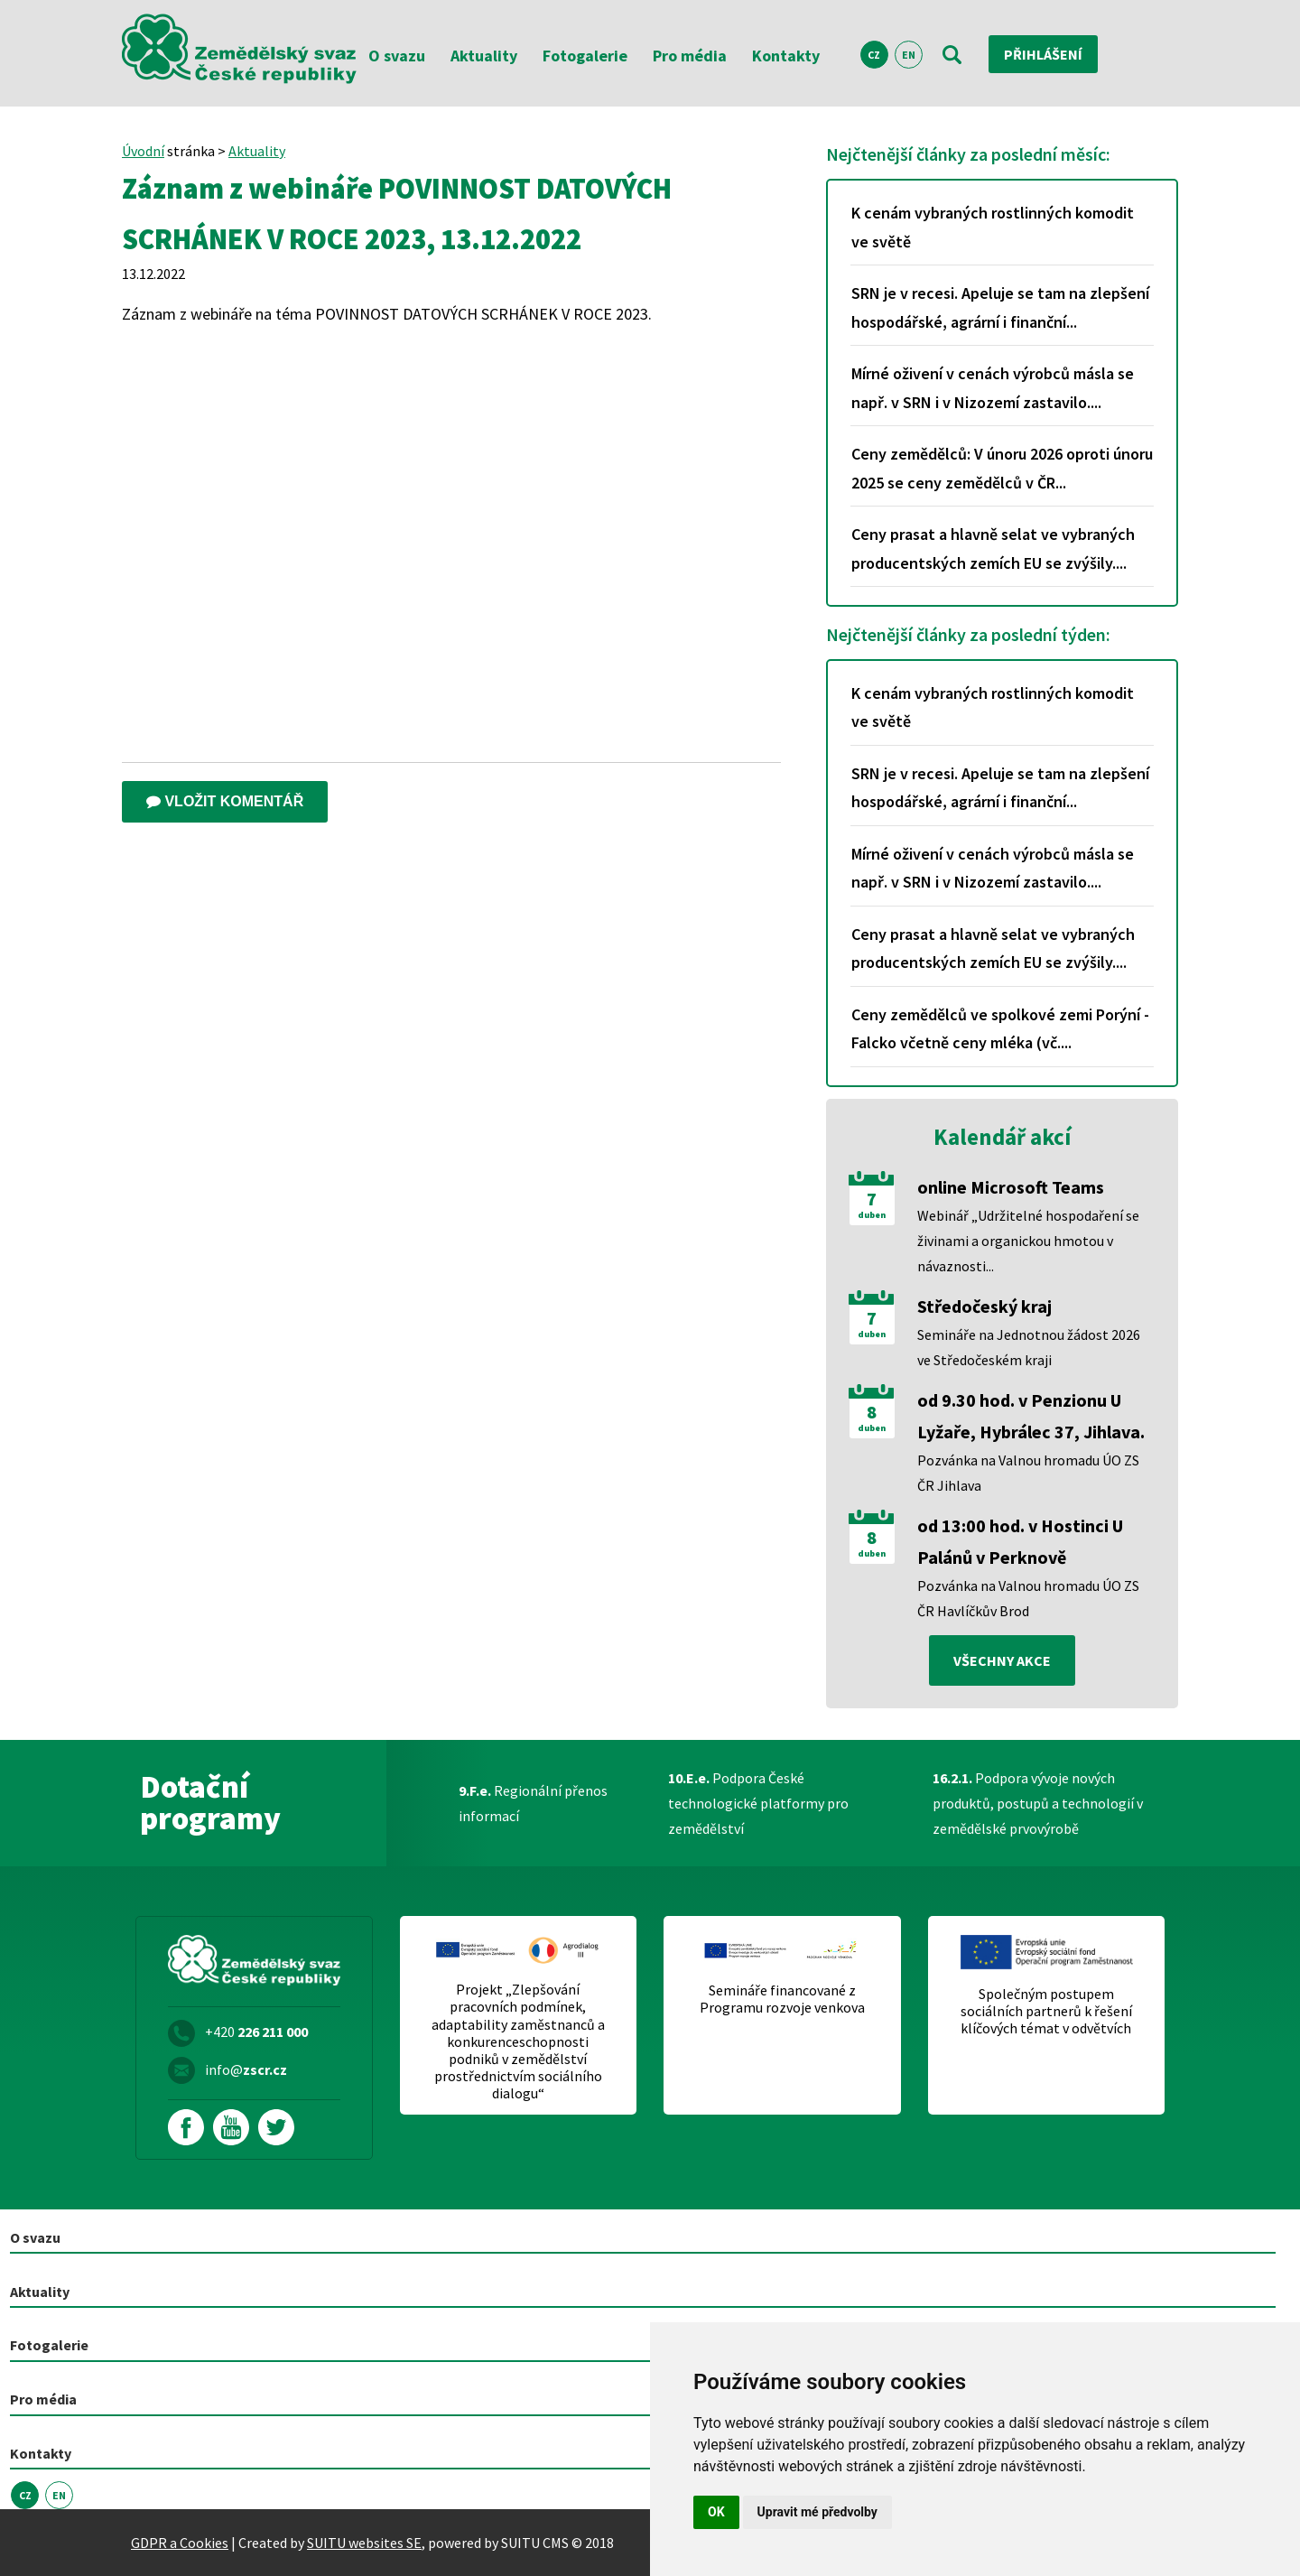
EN (908, 54)
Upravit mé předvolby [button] (817, 2512)
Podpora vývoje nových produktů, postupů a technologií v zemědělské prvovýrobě (1038, 1803)
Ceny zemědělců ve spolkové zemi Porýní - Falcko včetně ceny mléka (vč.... (1000, 1029)
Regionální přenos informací (533, 1803)
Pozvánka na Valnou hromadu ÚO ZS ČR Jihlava (1028, 1472)
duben (872, 1215)
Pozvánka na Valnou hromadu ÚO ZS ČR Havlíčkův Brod (1028, 1598)
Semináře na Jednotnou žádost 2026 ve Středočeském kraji (1028, 1347)
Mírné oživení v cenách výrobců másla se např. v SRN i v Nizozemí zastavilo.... (992, 388)
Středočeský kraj (984, 1306)
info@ (246, 2069)
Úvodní (143, 151)
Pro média (690, 55)
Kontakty (786, 55)
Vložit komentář (224, 801)
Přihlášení (1043, 54)
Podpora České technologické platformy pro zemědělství (758, 1803)
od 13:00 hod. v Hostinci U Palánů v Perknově (1020, 1541)
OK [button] (716, 2512)
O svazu (396, 55)
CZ (874, 54)
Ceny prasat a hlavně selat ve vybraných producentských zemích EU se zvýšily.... (993, 548)
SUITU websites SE (364, 2543)
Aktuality (483, 55)
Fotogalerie (585, 55)
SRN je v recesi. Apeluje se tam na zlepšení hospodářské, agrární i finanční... (1000, 307)
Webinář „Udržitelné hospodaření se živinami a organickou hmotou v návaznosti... (1028, 1240)
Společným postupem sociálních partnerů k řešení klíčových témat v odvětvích (1046, 2011)
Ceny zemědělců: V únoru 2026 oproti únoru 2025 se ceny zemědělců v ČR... (1002, 468)
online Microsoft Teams (1010, 1187)
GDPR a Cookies (179, 2543)
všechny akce (1002, 1660)
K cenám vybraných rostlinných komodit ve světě (992, 227)
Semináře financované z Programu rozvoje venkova (782, 1999)
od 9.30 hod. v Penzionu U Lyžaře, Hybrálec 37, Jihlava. (1031, 1416)
